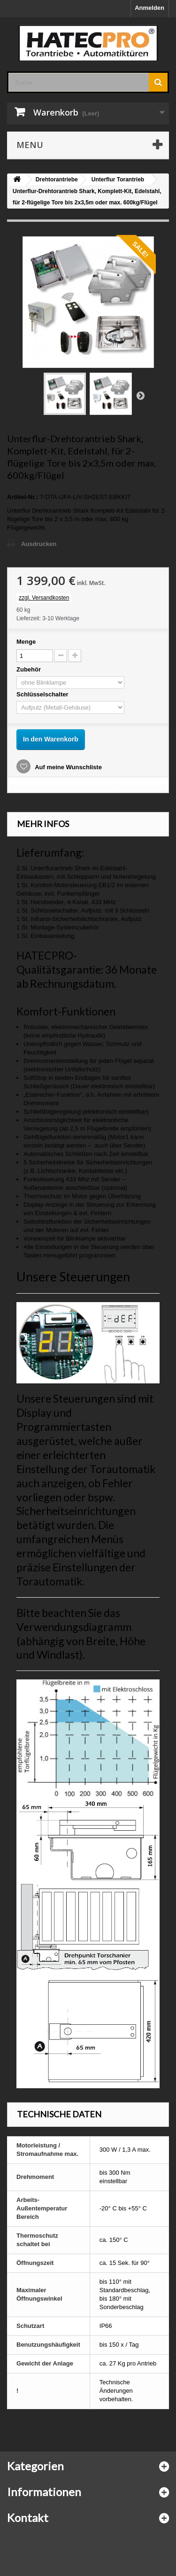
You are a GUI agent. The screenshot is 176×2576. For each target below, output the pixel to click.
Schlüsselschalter (43, 694)
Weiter (140, 395)
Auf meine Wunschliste (67, 767)
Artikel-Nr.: (22, 496)
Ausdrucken (38, 543)
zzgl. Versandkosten (44, 597)
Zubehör (29, 669)
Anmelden (149, 7)
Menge (26, 641)
